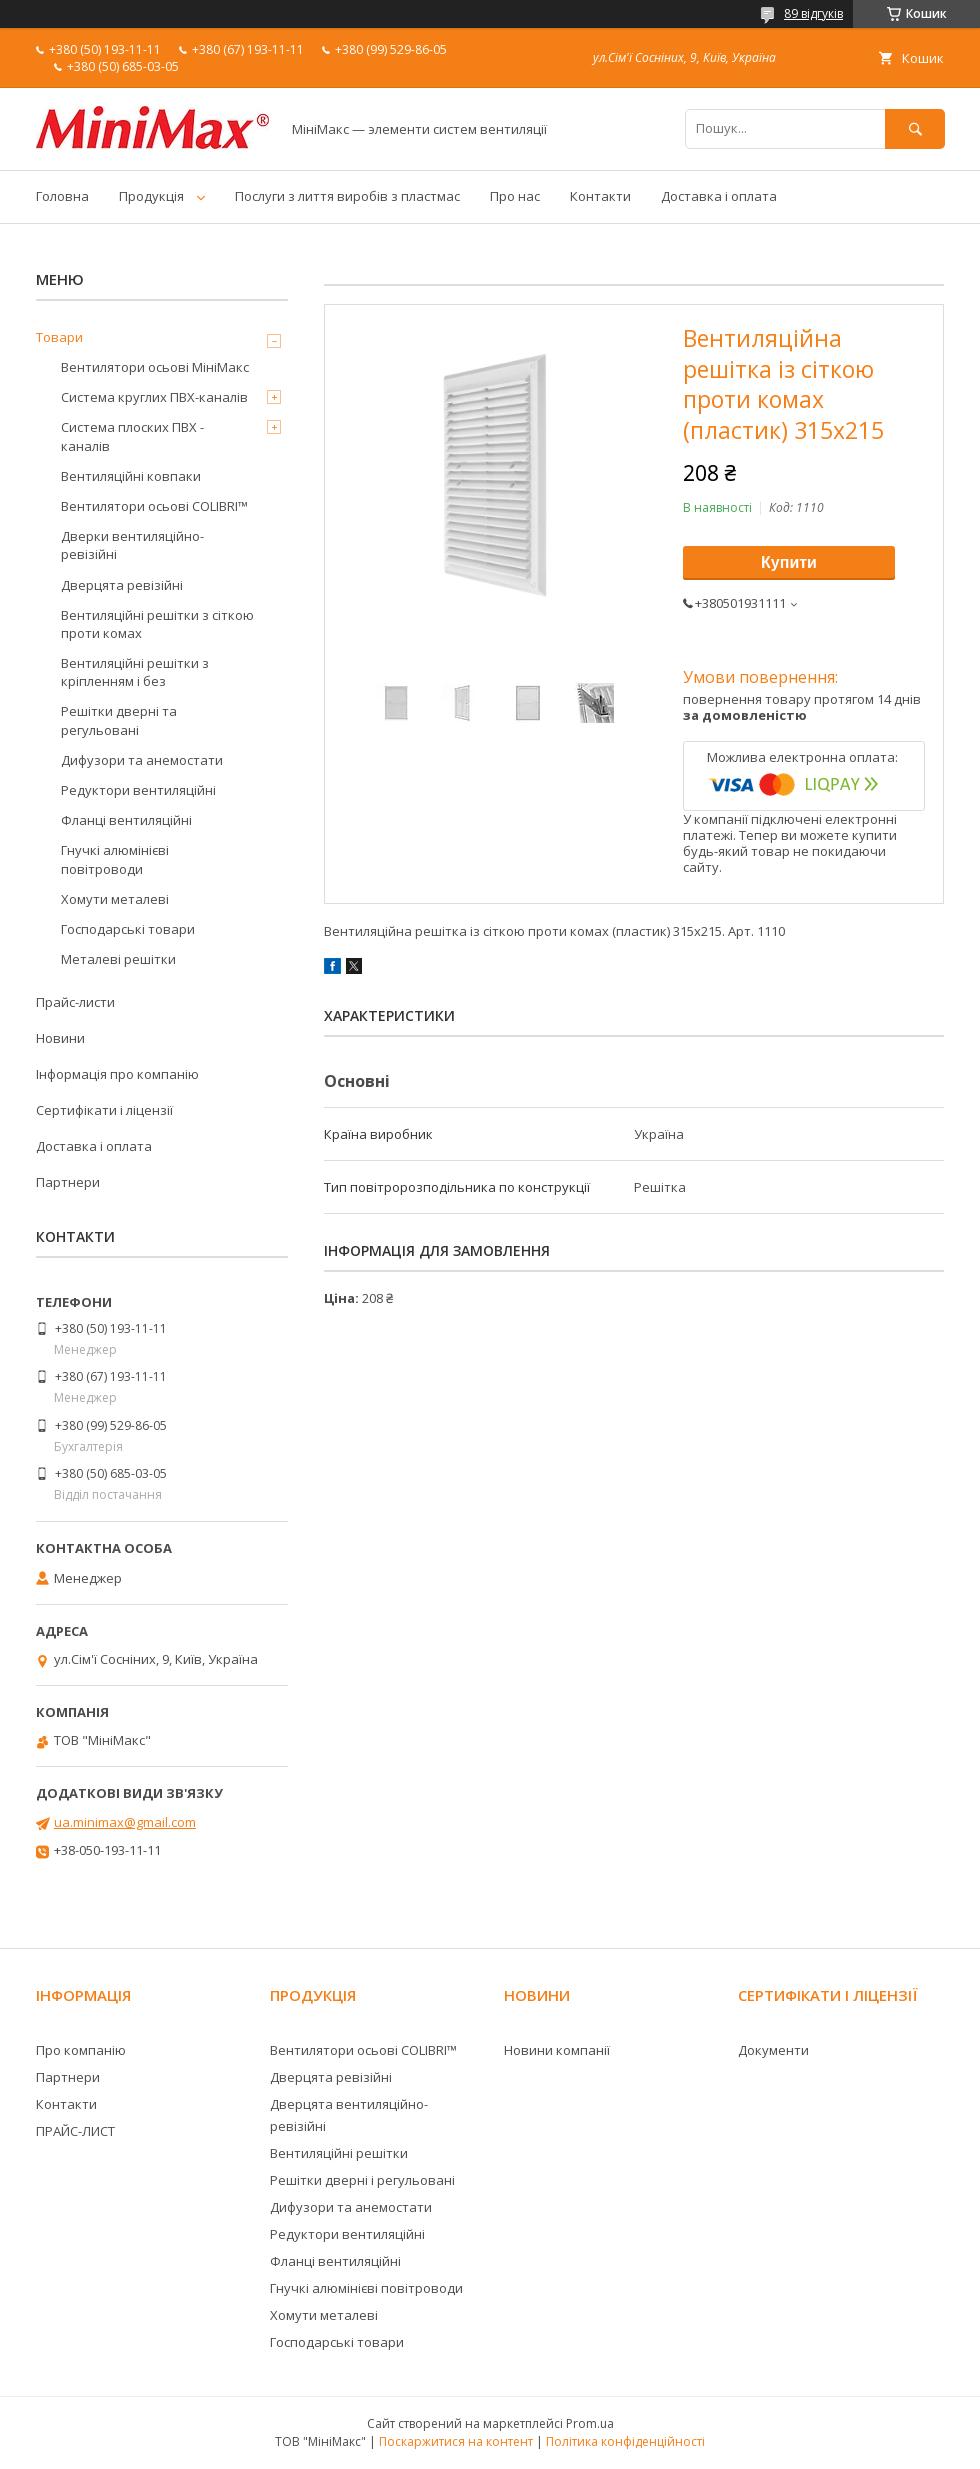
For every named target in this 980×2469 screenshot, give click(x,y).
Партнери (68, 1182)
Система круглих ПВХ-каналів (154, 397)
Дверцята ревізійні (122, 585)
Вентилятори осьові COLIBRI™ (154, 506)
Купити (789, 562)
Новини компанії (557, 2050)
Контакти (600, 196)
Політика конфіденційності (625, 2441)
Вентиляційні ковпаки (131, 476)
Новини (60, 1038)
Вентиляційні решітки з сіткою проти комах (157, 624)
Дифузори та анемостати (142, 760)
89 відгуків (813, 13)
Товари (59, 337)
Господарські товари (128, 929)
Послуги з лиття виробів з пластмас (347, 196)
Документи (773, 2050)
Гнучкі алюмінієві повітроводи (115, 859)
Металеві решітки (118, 959)
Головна (62, 196)
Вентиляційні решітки (339, 2153)
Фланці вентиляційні (126, 820)
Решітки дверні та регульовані (119, 720)
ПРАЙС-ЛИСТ (75, 2131)
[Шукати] (915, 128)
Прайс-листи (75, 1002)
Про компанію (81, 2050)
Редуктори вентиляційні (138, 790)
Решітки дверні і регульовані (362, 2180)
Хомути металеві (115, 899)
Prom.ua (590, 2423)
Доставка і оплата (719, 196)
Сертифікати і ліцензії (104, 1110)
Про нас (515, 196)
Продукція (151, 196)
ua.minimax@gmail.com (125, 1822)
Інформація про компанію (117, 1074)
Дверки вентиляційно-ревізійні (132, 545)
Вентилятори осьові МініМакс (155, 367)
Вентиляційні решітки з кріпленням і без (135, 672)
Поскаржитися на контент (456, 2441)
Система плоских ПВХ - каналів (132, 436)
